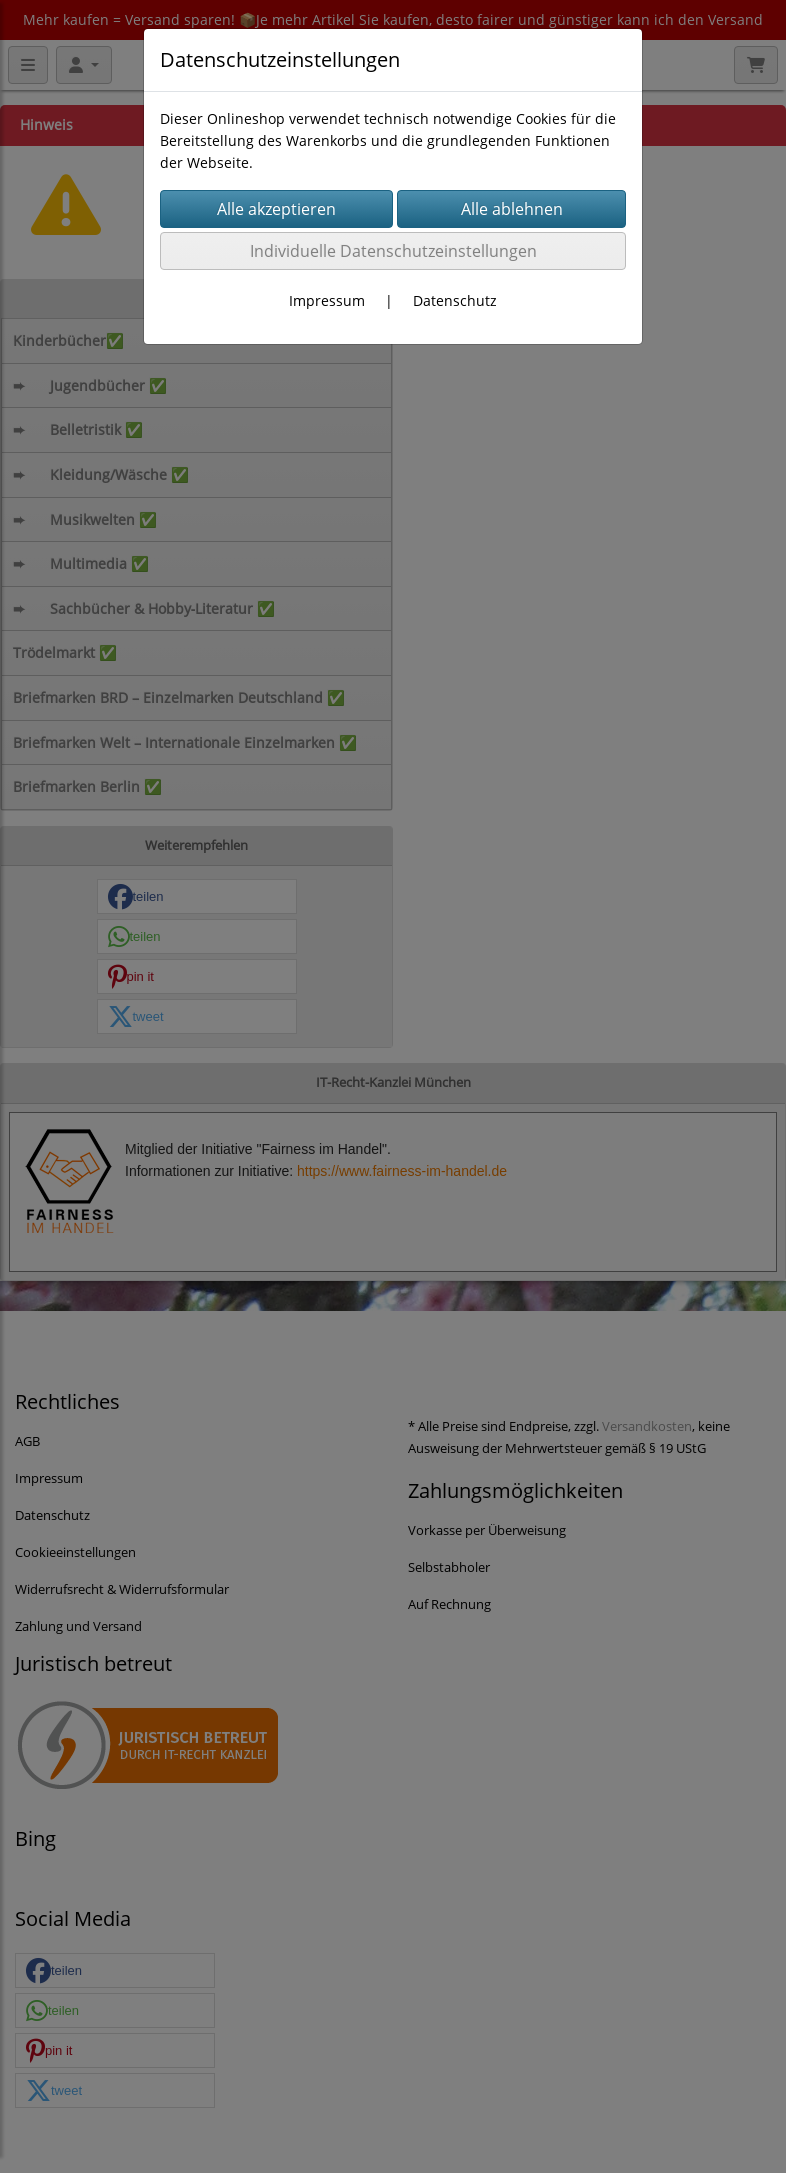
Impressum (327, 300)
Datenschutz (455, 300)
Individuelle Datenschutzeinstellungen (393, 251)
